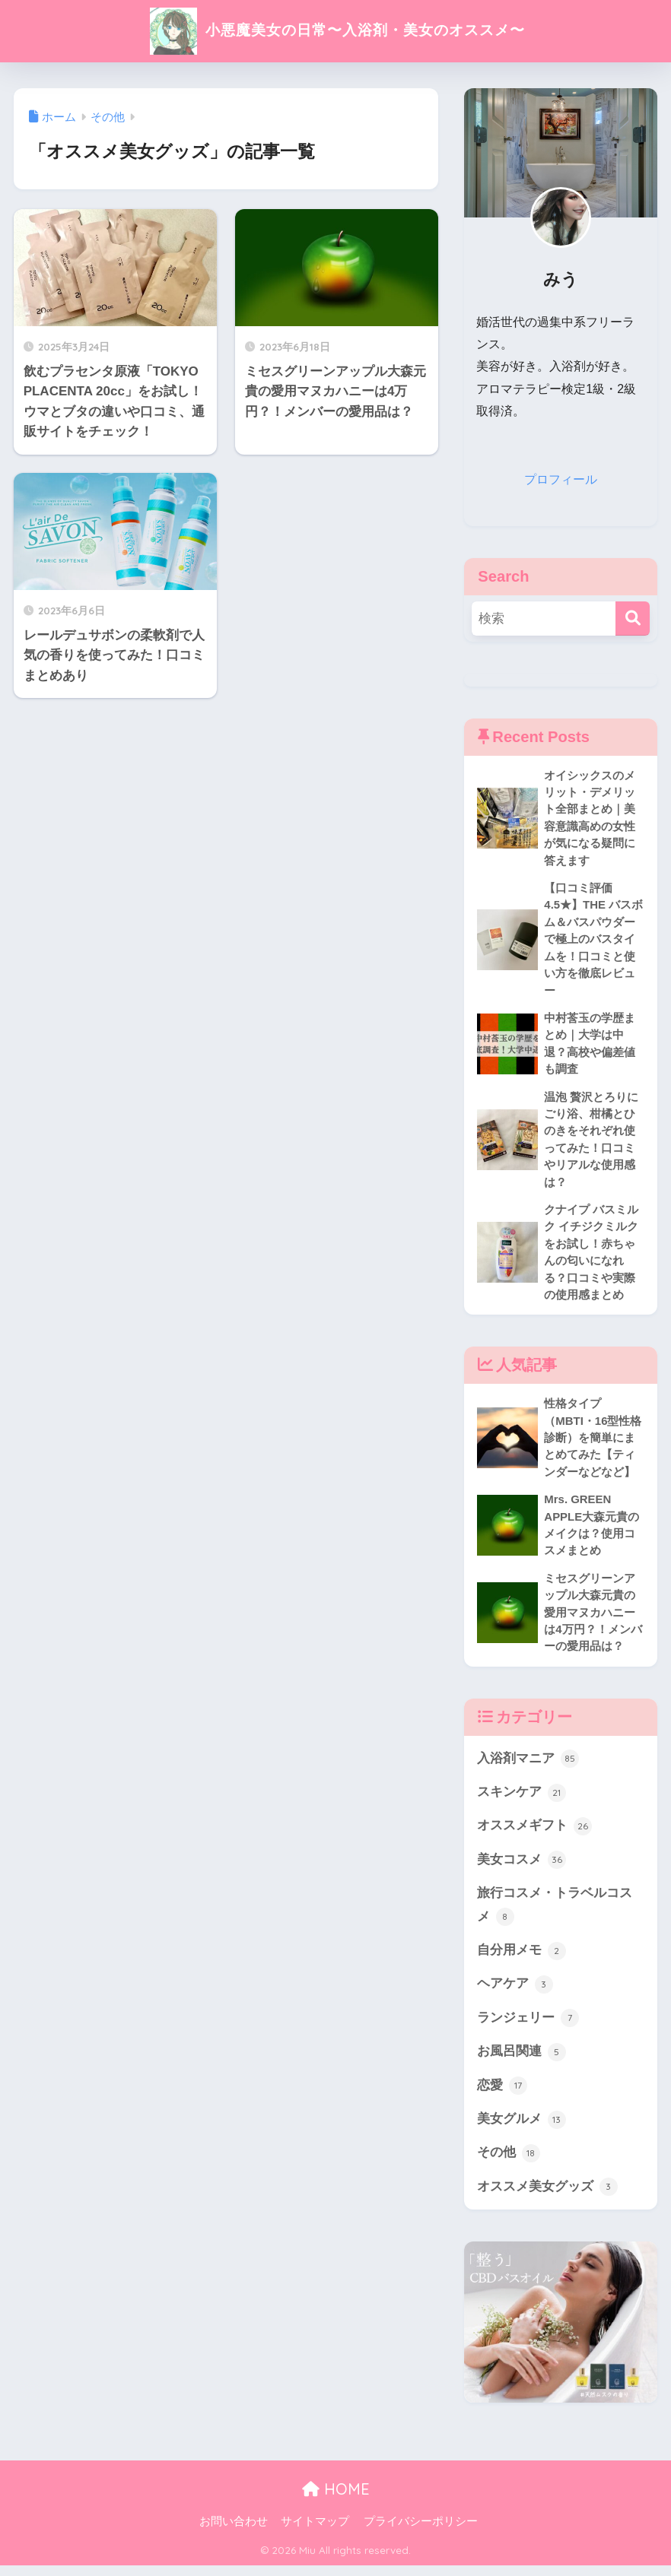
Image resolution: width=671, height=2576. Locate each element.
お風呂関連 (521, 2061)
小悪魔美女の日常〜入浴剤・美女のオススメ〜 (336, 29)
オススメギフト (534, 1834)
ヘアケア (515, 1993)
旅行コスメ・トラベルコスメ (554, 1914)
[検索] (632, 618)
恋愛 (502, 2095)
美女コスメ (521, 1868)
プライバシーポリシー (421, 2531)
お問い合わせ (233, 2531)
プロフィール (560, 479)
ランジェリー (528, 2027)
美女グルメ (521, 2129)
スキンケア (521, 1800)
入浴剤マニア (528, 1766)
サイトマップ (315, 2531)
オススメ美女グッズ (547, 2197)
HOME (336, 2499)
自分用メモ (521, 1959)
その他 (508, 2163)
